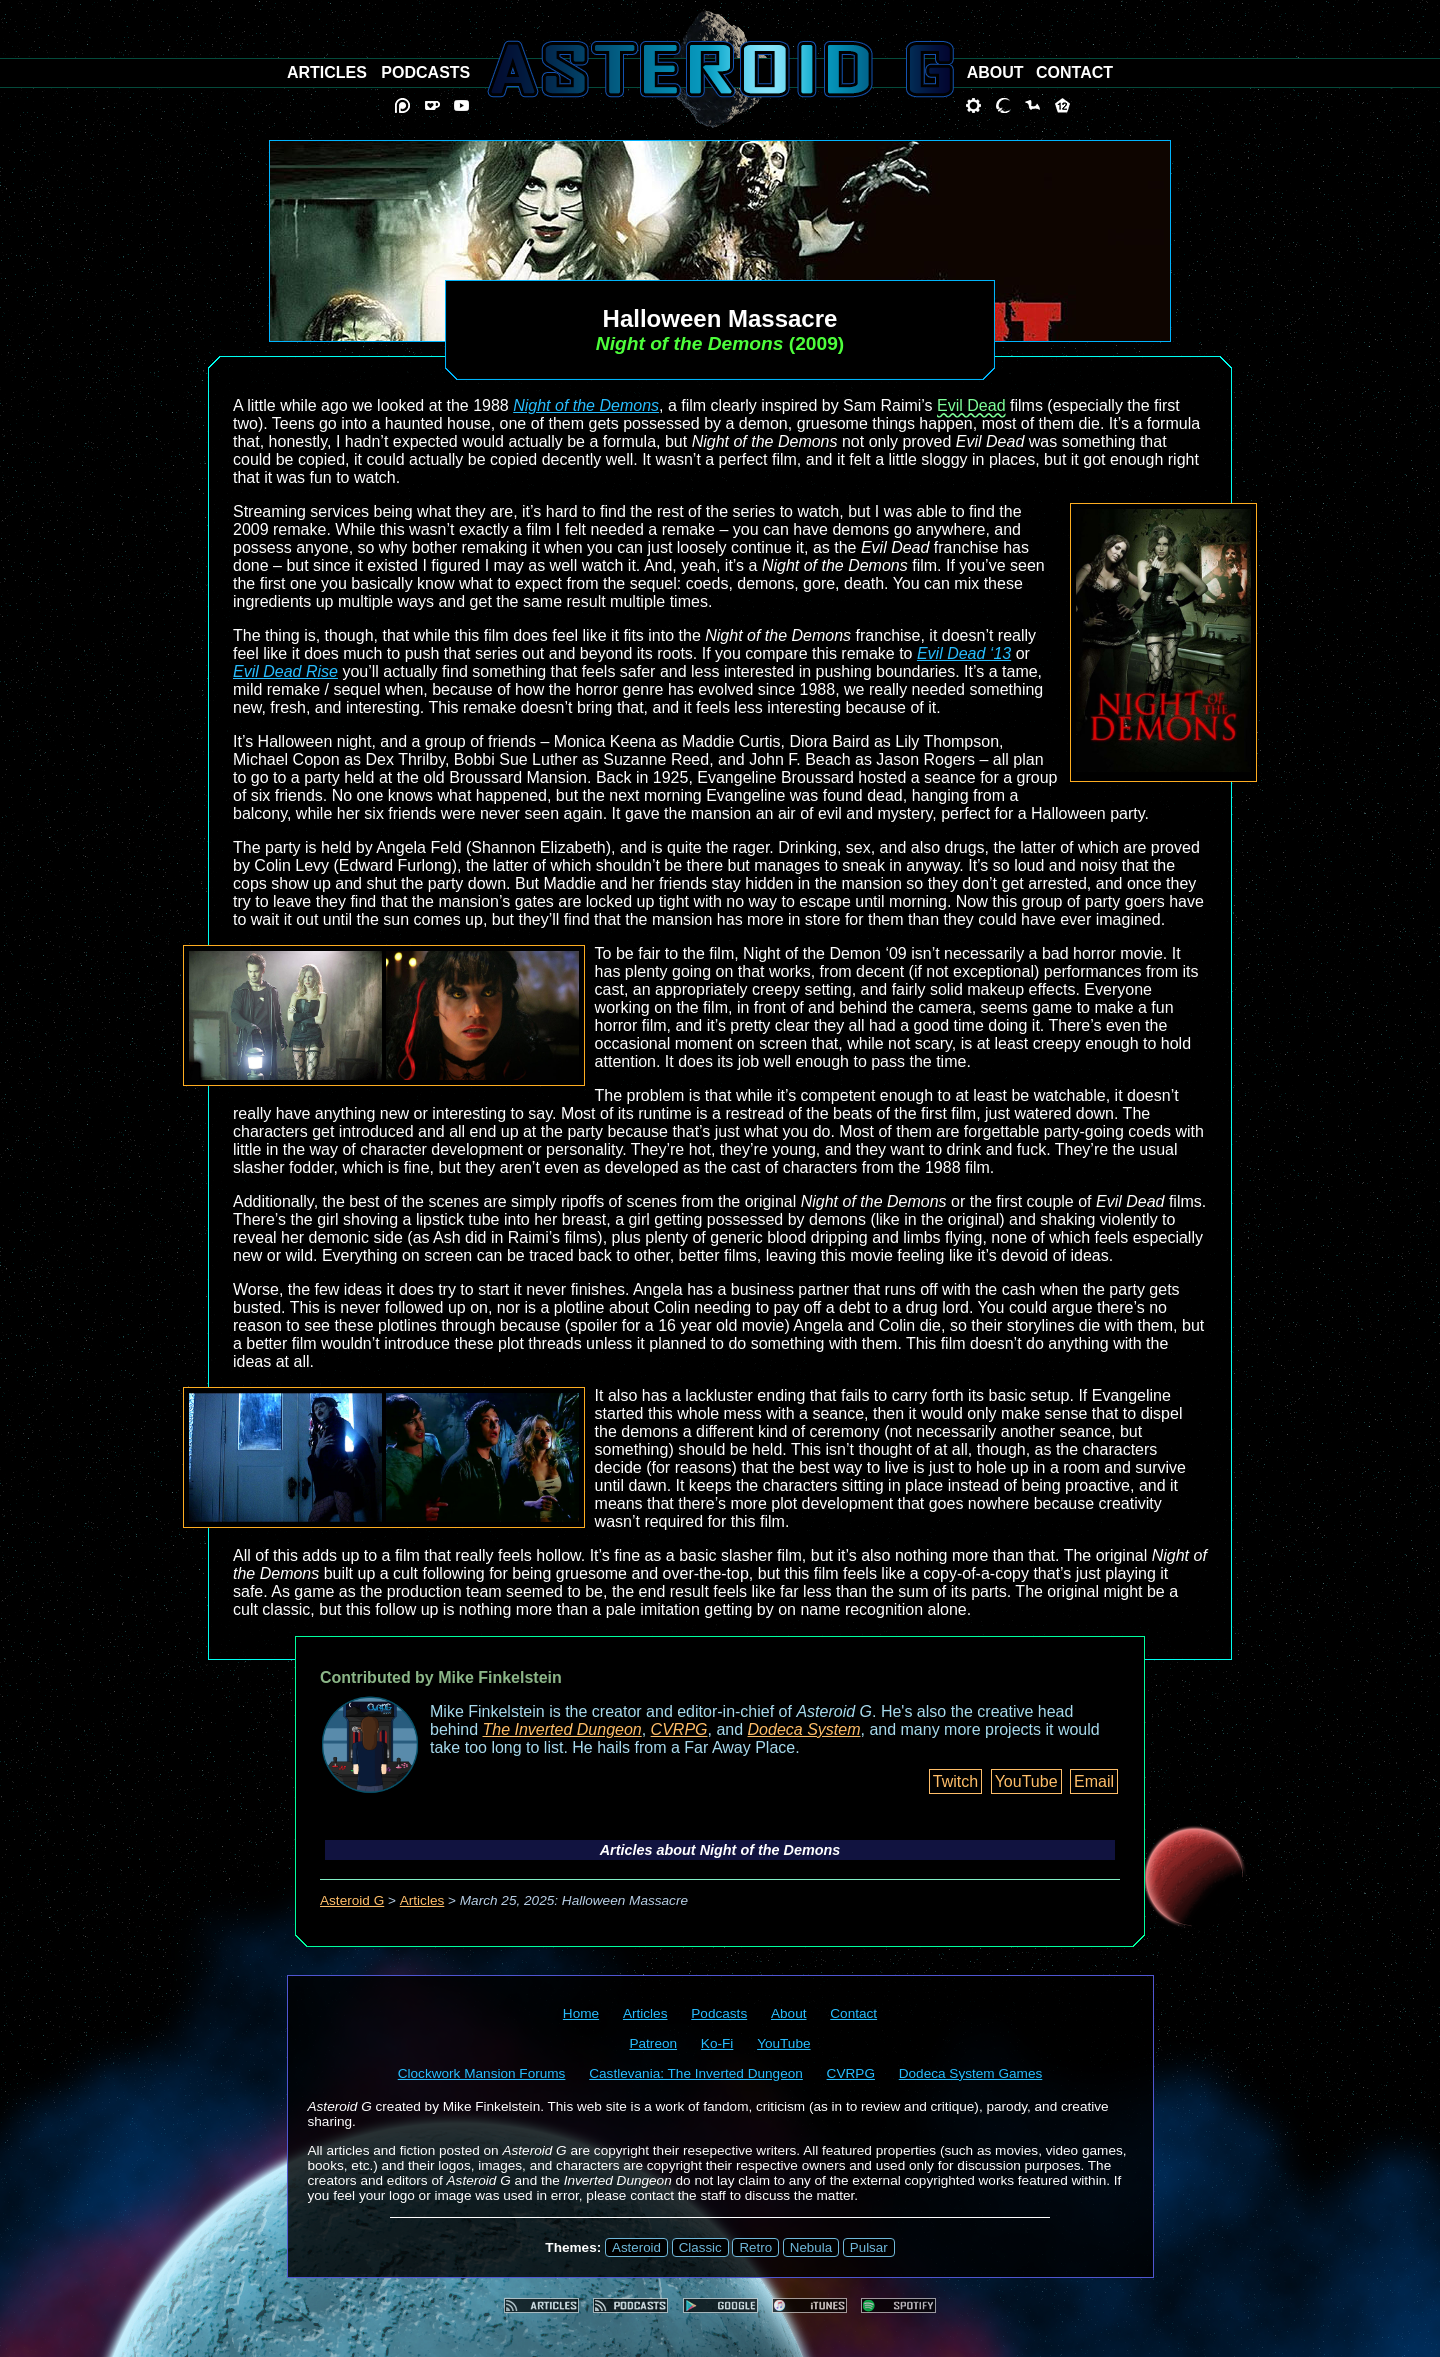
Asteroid (636, 2247)
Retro (755, 2247)
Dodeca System (804, 1729)
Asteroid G (352, 1900)
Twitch (955, 1781)
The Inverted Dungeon (562, 1729)
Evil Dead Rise (285, 671)
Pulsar (869, 2247)
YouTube (1026, 1781)
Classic (700, 2247)
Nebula (811, 2247)
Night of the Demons (586, 405)
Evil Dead (971, 405)
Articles (422, 1900)
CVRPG (679, 1729)
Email (1094, 1781)
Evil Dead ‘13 (964, 653)
